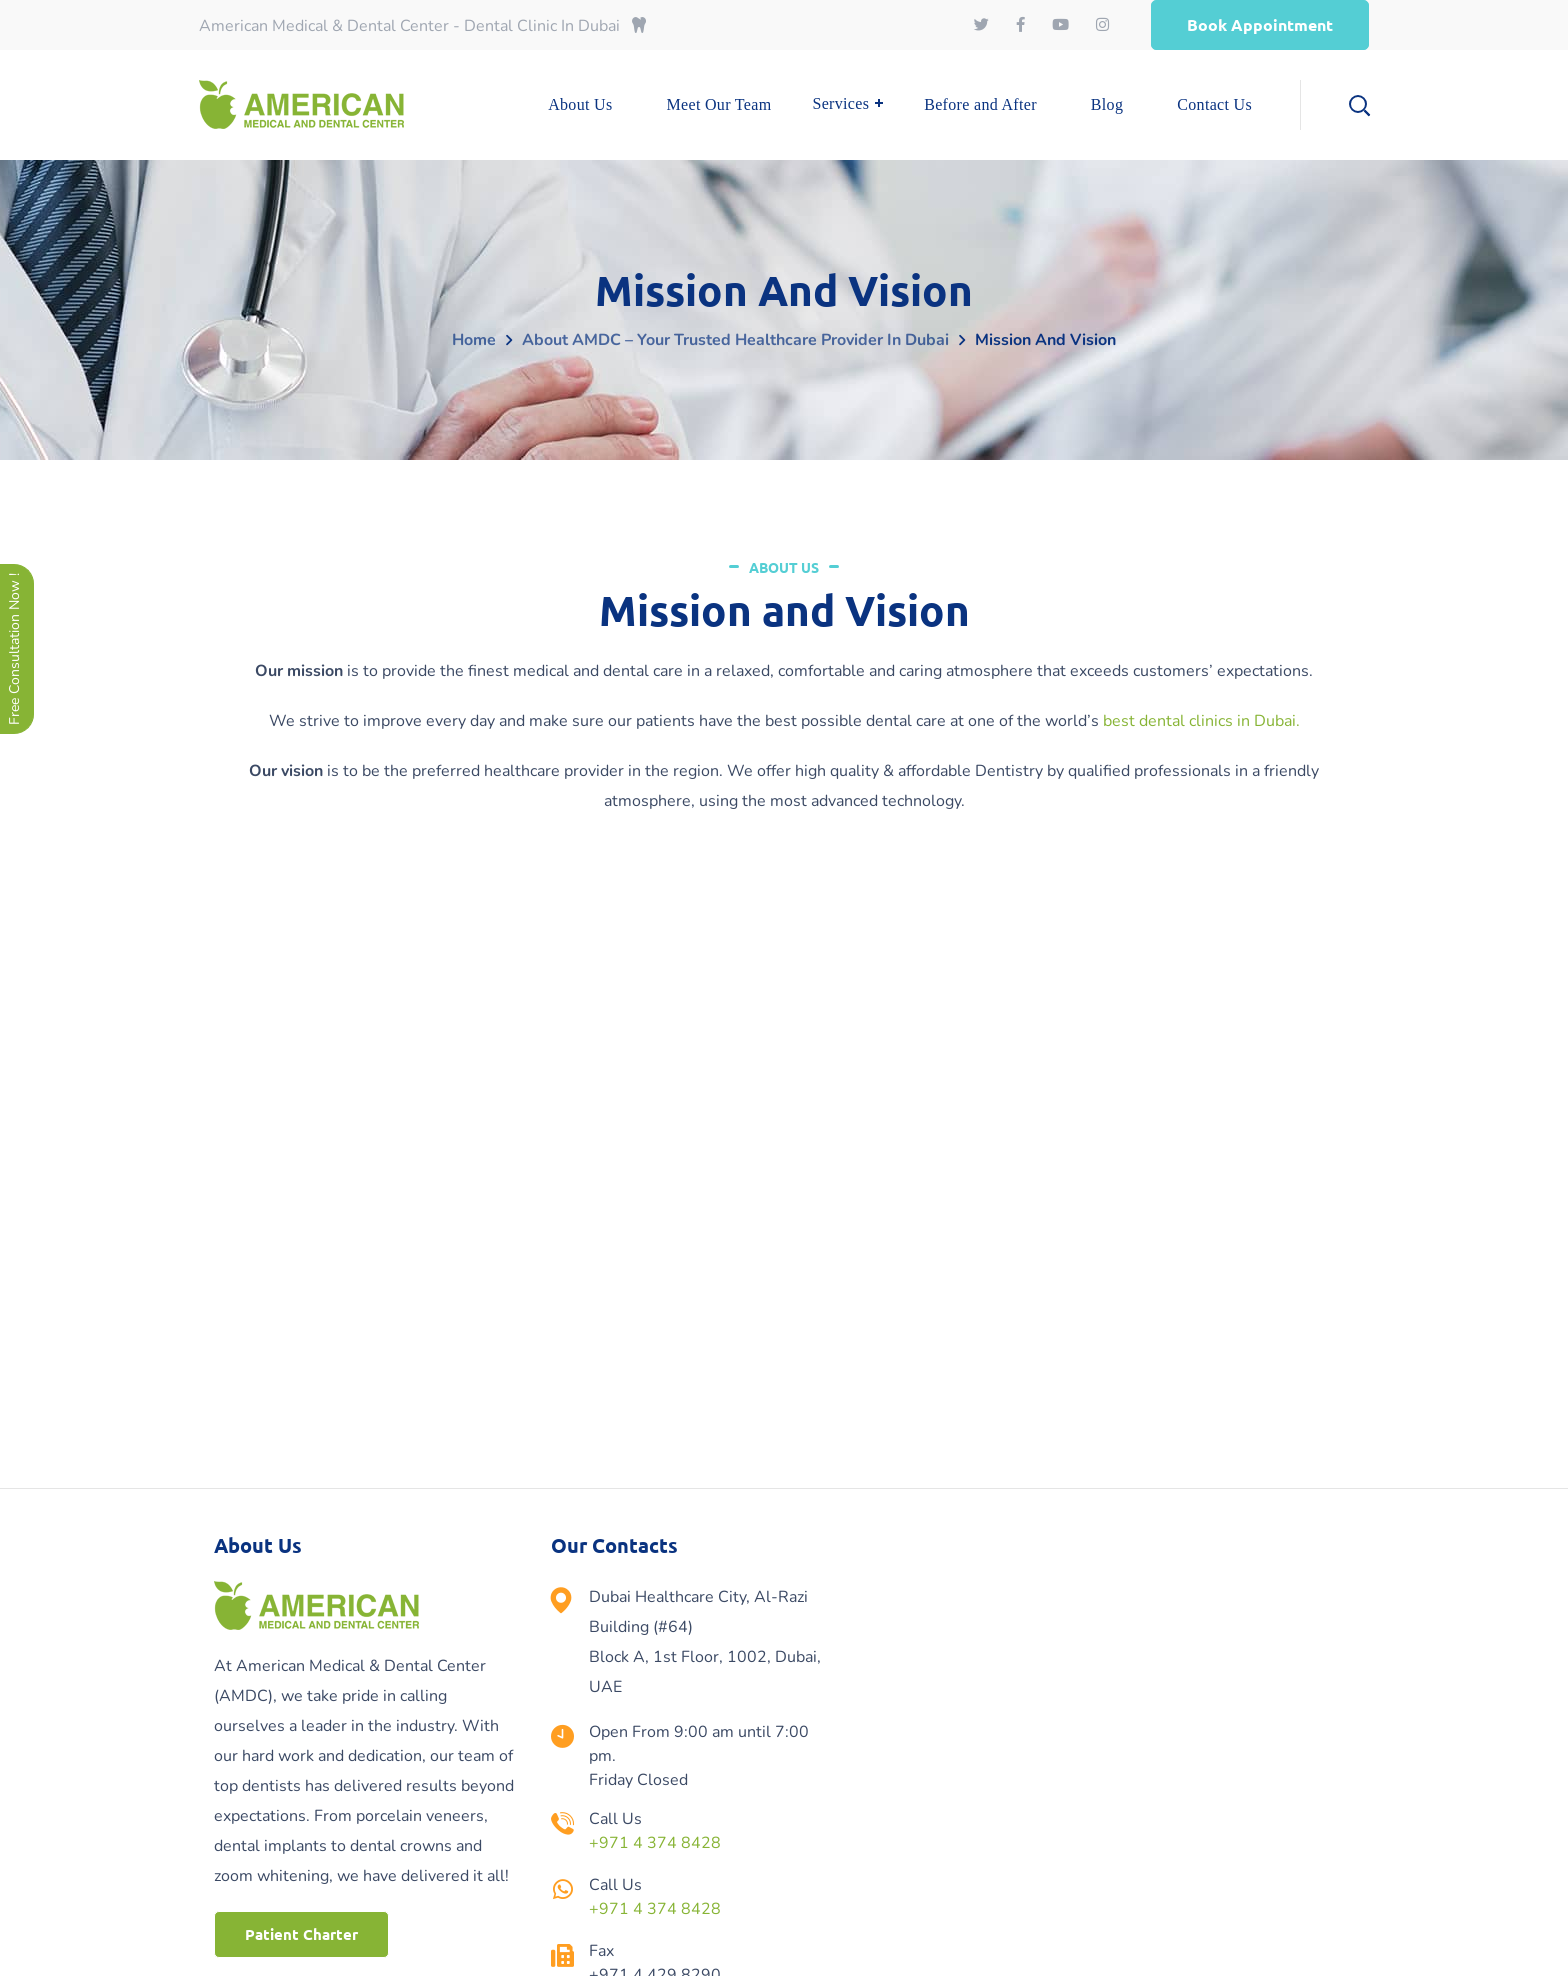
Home (474, 340)
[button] (1260, 25)
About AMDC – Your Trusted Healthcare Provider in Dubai (735, 340)
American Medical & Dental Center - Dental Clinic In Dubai (422, 26)
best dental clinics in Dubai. (1201, 721)
